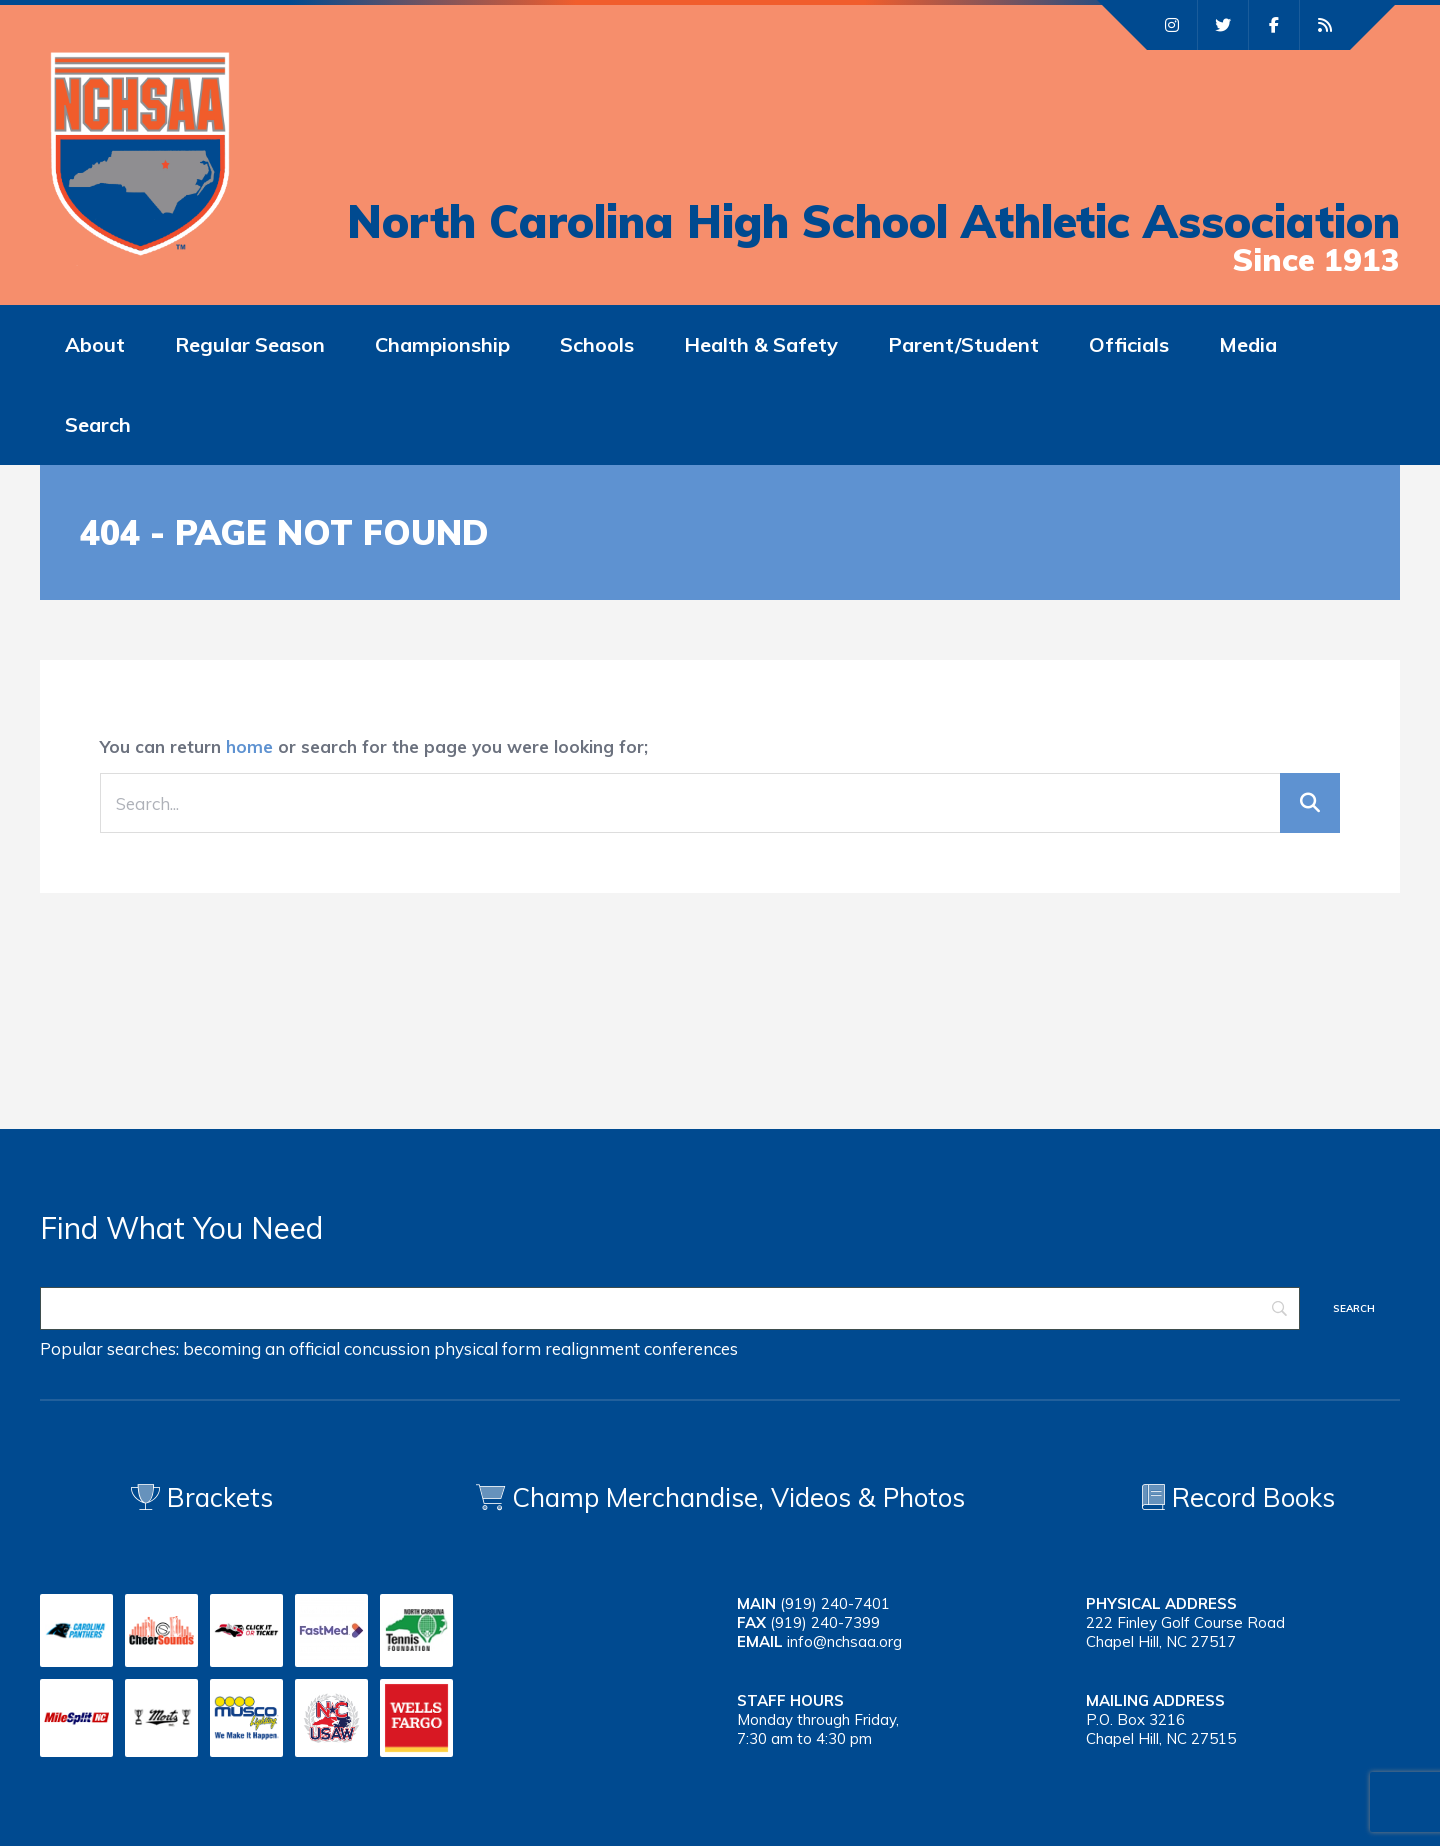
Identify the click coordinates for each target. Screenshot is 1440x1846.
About (95, 344)
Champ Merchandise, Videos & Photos (738, 1497)
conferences (691, 1348)
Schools (597, 344)
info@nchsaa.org (844, 1641)
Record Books (1238, 1497)
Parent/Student (963, 344)
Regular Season (250, 344)
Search (98, 424)
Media (1248, 344)
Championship (442, 344)
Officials (1129, 344)
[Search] (670, 1308)
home (249, 746)
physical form (487, 1348)
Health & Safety (761, 344)
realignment (592, 1348)
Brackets (202, 1497)
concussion (387, 1348)
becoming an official (261, 1348)
